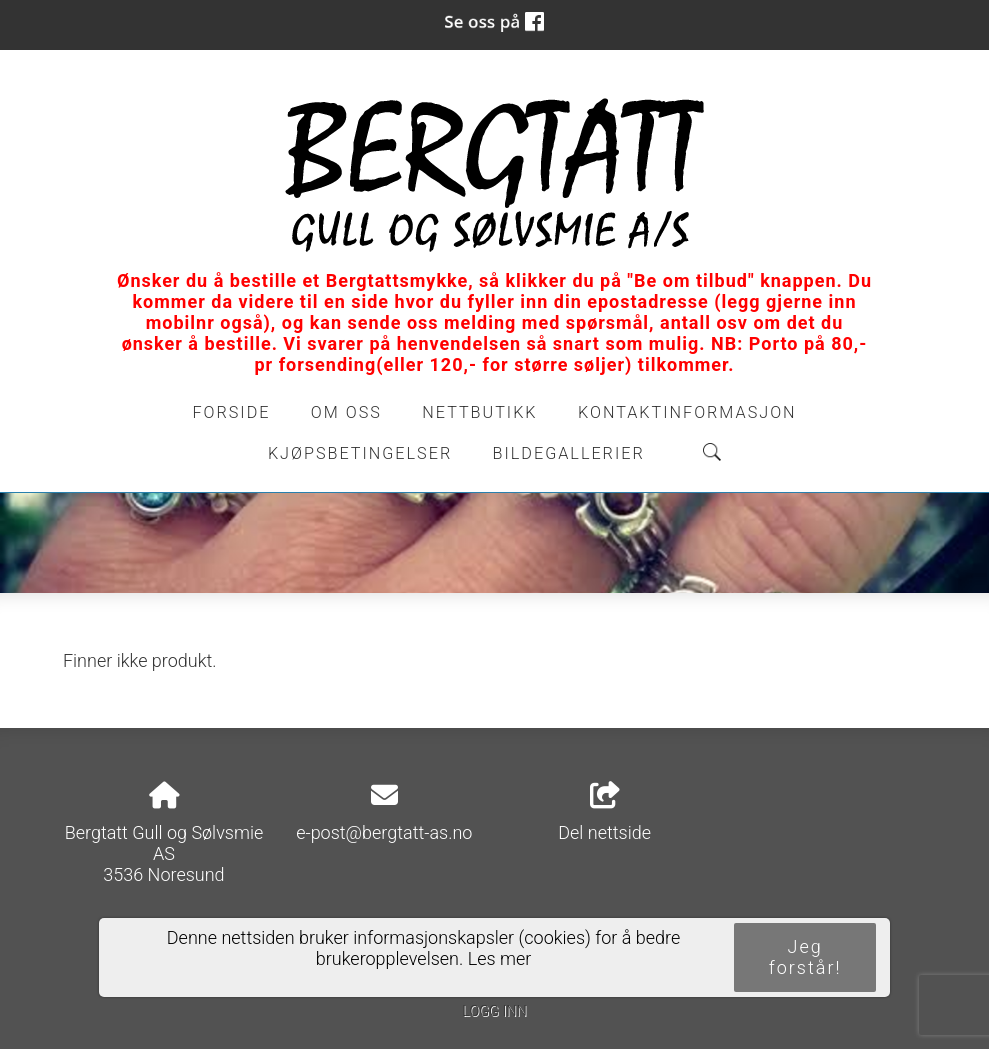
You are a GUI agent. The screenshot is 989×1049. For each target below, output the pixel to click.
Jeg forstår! (805, 957)
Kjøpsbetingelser (360, 453)
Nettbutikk (479, 412)
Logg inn (494, 1011)
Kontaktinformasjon (687, 412)
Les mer (500, 958)
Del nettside (604, 813)
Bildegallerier (569, 453)
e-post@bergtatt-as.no (384, 832)
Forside (231, 412)
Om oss (346, 412)
